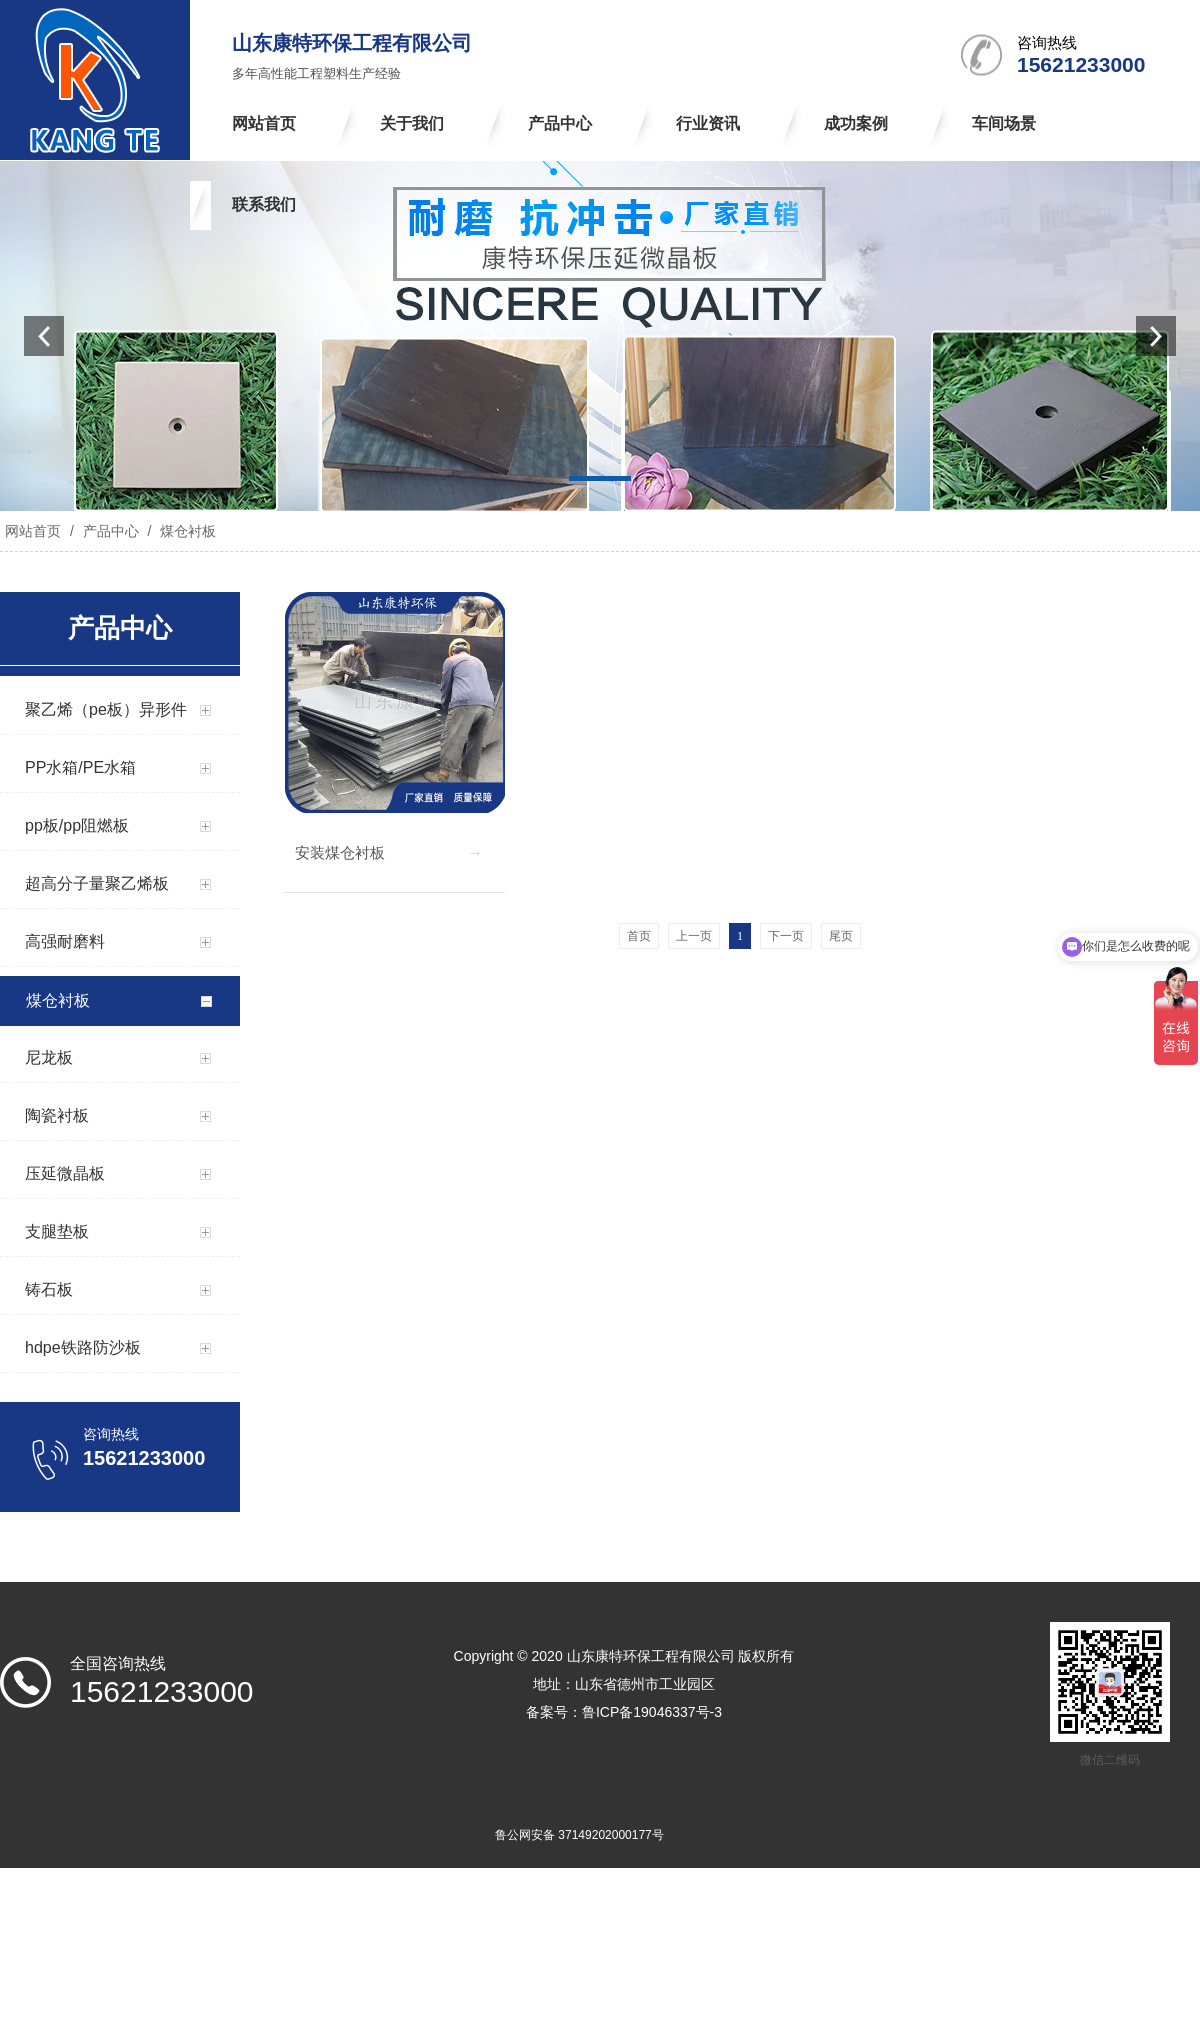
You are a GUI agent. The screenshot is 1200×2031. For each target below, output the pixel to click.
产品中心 (111, 531)
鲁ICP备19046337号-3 (652, 1712)
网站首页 (33, 531)
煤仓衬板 (186, 531)
